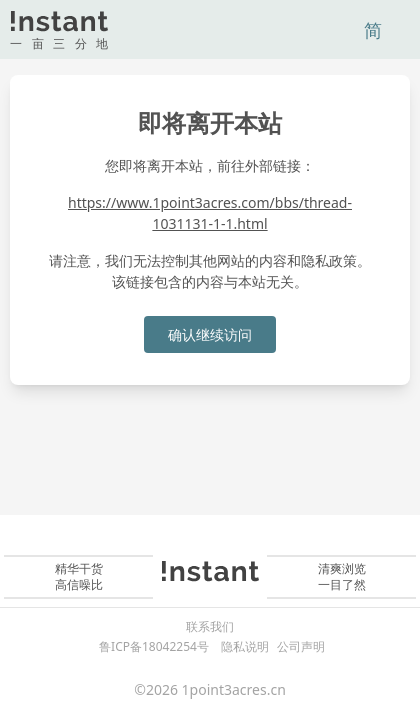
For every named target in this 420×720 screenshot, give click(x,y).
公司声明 (301, 646)
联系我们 (210, 627)
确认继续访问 (210, 334)
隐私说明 (245, 646)
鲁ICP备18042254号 (154, 646)
